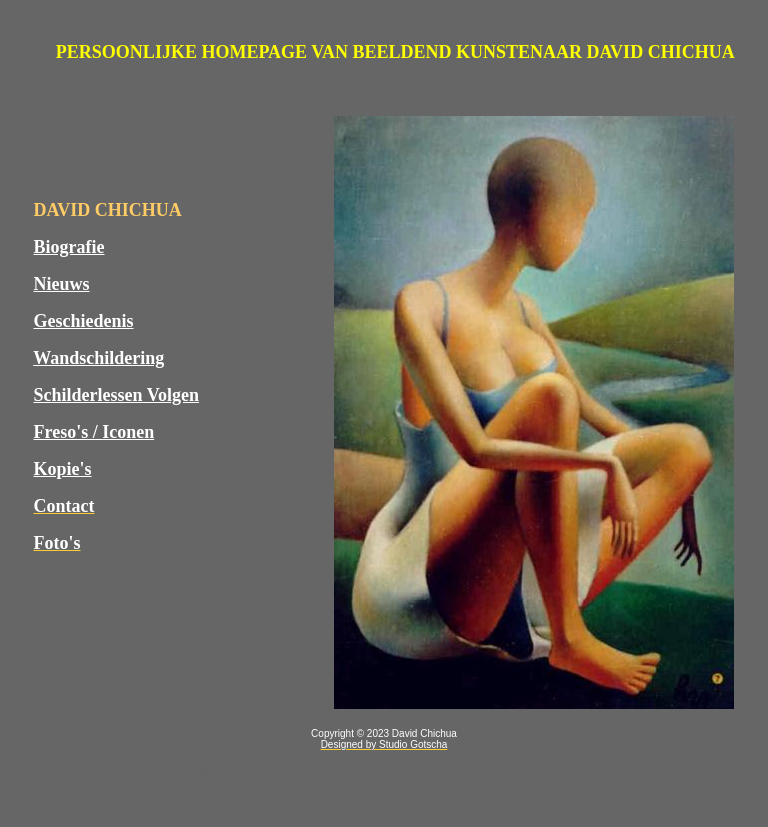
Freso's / (68, 432)
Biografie (69, 247)
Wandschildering (98, 358)
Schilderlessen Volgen (117, 395)
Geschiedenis (84, 321)
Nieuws (62, 284)
